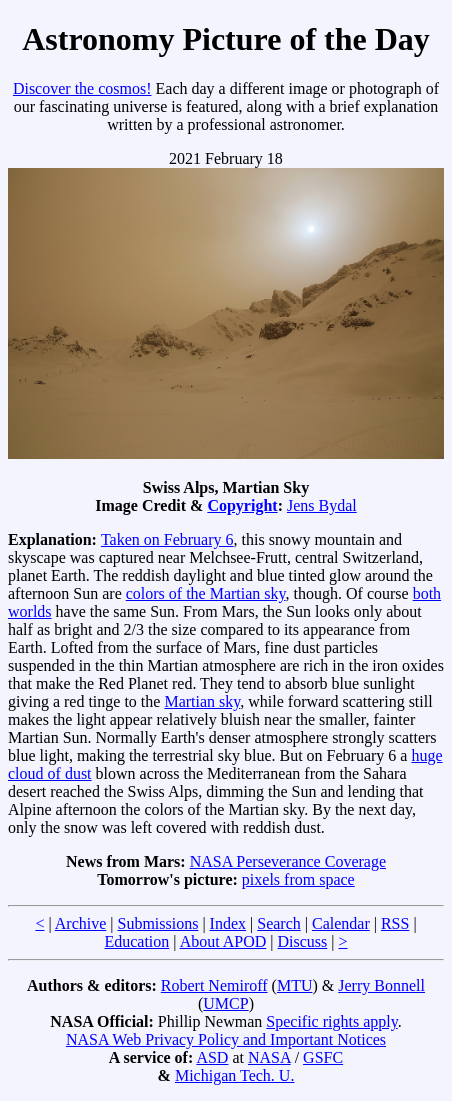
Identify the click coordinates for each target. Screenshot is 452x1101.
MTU (295, 985)
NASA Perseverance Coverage (288, 861)
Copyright (242, 505)
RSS (395, 923)
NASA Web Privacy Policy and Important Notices (226, 1039)
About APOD (223, 941)
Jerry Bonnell (381, 985)
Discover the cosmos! (82, 88)
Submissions (157, 923)
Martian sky (202, 701)
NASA (269, 1057)
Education (136, 941)
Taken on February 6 (167, 539)
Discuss (303, 941)
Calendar (341, 923)
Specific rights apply (331, 1021)
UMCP (225, 1003)
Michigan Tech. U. (234, 1075)
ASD (212, 1057)
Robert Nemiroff (214, 985)
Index (228, 923)
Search (279, 923)
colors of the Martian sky (206, 593)
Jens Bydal (322, 505)
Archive (81, 923)
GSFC (323, 1057)
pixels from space (298, 879)
